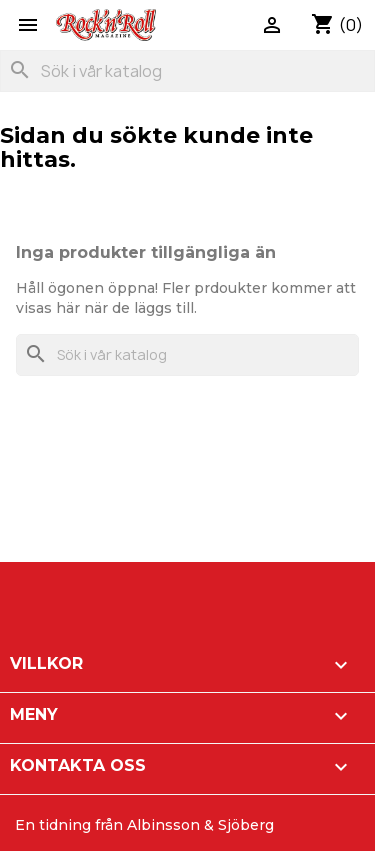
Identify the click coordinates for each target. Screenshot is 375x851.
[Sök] (187, 71)
